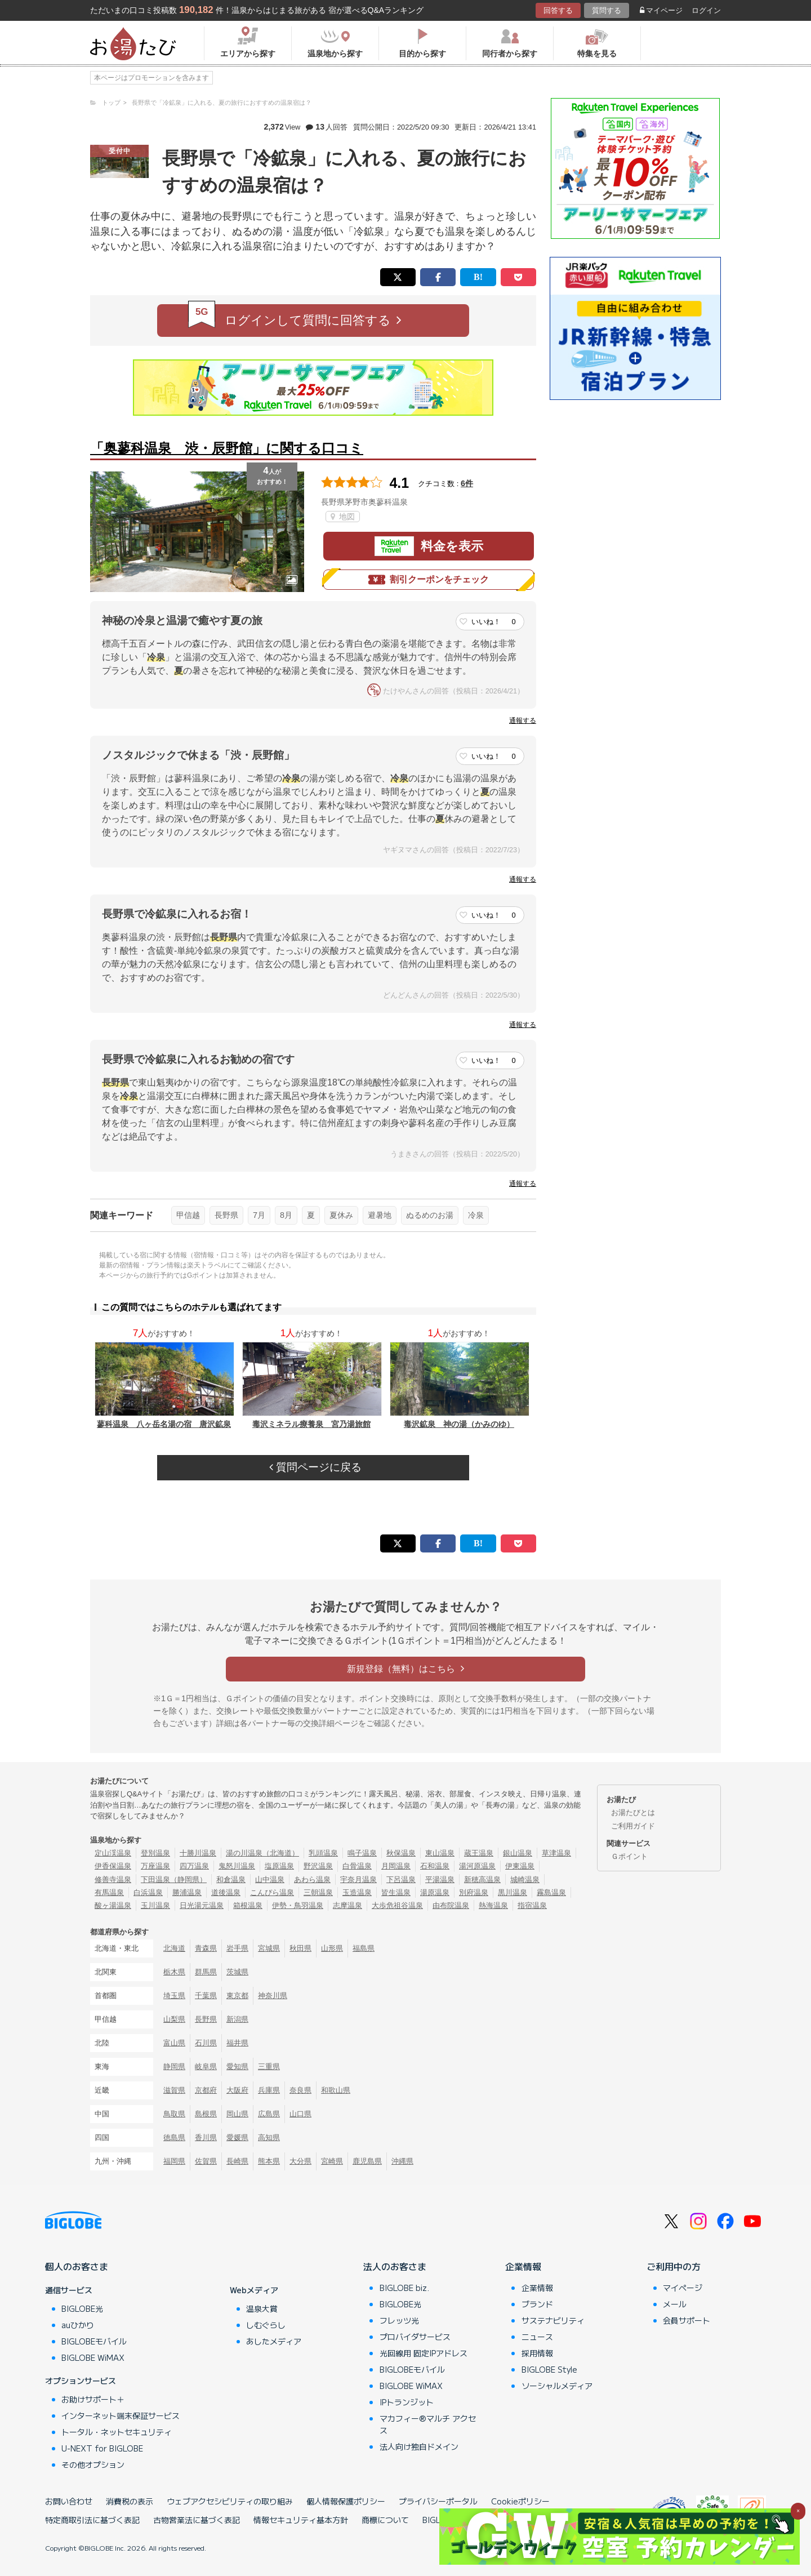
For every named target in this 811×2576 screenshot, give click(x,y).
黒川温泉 (512, 1892)
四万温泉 (194, 1866)
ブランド (537, 2304)
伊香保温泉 (113, 1866)
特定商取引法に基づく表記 (92, 2519)
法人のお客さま (394, 2266)
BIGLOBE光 (82, 2308)
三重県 (269, 2066)
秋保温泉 (401, 1853)
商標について (385, 2519)
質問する (606, 10)
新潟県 (237, 2019)
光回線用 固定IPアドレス (423, 2353)
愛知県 (237, 2066)
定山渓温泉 (113, 1853)
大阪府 (237, 2090)
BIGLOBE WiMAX (92, 2357)
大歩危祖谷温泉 (397, 1905)
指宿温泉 (532, 1905)
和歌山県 (335, 2090)
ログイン (706, 10)
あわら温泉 (312, 1879)
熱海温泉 (493, 1905)
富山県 (174, 2043)
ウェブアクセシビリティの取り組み (230, 2501)
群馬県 (206, 1972)
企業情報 (523, 2266)
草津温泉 (556, 1853)
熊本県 (269, 2161)
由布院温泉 (451, 1905)
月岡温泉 (396, 1866)
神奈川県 (272, 1995)
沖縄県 (402, 2161)
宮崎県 (332, 2161)
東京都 (237, 1995)
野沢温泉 (318, 1866)
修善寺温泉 (113, 1879)
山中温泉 (269, 1879)
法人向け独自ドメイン (419, 2446)
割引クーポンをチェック (428, 580)
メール (675, 2304)
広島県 (269, 2114)
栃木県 (174, 1972)
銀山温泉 (517, 1853)
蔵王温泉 (478, 1853)
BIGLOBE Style (549, 2369)
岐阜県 (206, 2066)
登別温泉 (155, 1853)
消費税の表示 (129, 2501)
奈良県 (300, 2090)
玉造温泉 (357, 1892)
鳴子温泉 (362, 1853)
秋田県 (300, 1948)
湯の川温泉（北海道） (262, 1853)
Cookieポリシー (520, 2501)
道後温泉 (225, 1892)
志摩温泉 (347, 1905)
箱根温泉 (247, 1905)
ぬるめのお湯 (429, 1215)
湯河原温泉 (477, 1866)
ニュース (537, 2336)
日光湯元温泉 (202, 1905)
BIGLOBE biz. (404, 2287)
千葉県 (206, 1995)
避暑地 (379, 1215)
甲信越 (188, 1215)
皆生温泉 (396, 1892)
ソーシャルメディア (557, 2385)
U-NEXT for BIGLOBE (102, 2448)
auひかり (77, 2324)
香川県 (206, 2137)
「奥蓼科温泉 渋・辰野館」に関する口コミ (226, 448)
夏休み (341, 1215)
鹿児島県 (367, 2161)
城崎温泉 (525, 1879)
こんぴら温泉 (272, 1892)
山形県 (332, 1948)
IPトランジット (407, 2402)
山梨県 (174, 2019)
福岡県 (174, 2161)
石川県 (206, 2043)
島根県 (206, 2114)
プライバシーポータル (438, 2501)
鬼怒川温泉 (237, 1866)
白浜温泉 (148, 1892)
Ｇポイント (629, 1856)
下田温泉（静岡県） (174, 1879)
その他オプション (92, 2464)
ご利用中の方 (674, 2266)
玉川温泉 (155, 1905)
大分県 (300, 2161)
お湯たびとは (633, 1812)
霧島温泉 (551, 1892)
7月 (259, 1215)
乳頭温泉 (323, 1853)
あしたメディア (273, 2341)
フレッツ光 (399, 2320)
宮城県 (269, 1948)
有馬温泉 (109, 1892)
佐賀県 (206, 2161)
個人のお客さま (76, 2266)
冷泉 (476, 1215)
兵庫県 (269, 2090)
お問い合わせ (68, 2501)
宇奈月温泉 (358, 1879)
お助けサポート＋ (92, 2399)
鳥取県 (174, 2114)
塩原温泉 (279, 1866)
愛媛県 (237, 2137)
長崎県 (237, 2161)
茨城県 (237, 1972)
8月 (286, 1215)
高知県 (269, 2137)
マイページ (661, 10)
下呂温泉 (401, 1879)
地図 (343, 516)
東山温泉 (439, 1853)
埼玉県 (174, 1995)
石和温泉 (434, 1866)
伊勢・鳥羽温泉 (297, 1905)
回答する (558, 10)
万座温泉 (155, 1866)
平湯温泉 (439, 1879)
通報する (522, 720)
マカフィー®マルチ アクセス (428, 2424)
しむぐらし (266, 2324)
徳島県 (174, 2137)
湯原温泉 (434, 1892)
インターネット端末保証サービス (120, 2415)
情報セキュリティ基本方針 (300, 2519)
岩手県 (237, 1948)
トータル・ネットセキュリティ (116, 2431)
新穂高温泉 (482, 1879)
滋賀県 (174, 2090)
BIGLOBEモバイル (94, 2341)
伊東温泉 (519, 1866)
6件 (467, 483)
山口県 (300, 2114)
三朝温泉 (318, 1892)
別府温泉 (473, 1892)
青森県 (206, 1948)
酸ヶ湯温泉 (113, 1905)
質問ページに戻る (315, 1467)
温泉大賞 (262, 2308)
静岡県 (174, 2066)
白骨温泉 (357, 1866)
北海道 (174, 1948)
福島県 (364, 1948)
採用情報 (537, 2353)
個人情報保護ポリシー (345, 2501)
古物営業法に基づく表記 (196, 2519)
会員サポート (686, 2320)
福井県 (237, 2043)
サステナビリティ (553, 2320)
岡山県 (237, 2114)
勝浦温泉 (187, 1892)
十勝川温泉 (198, 1853)
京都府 (206, 2090)
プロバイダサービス (415, 2336)
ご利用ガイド (633, 1826)
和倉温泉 (231, 1879)
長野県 (226, 1215)
